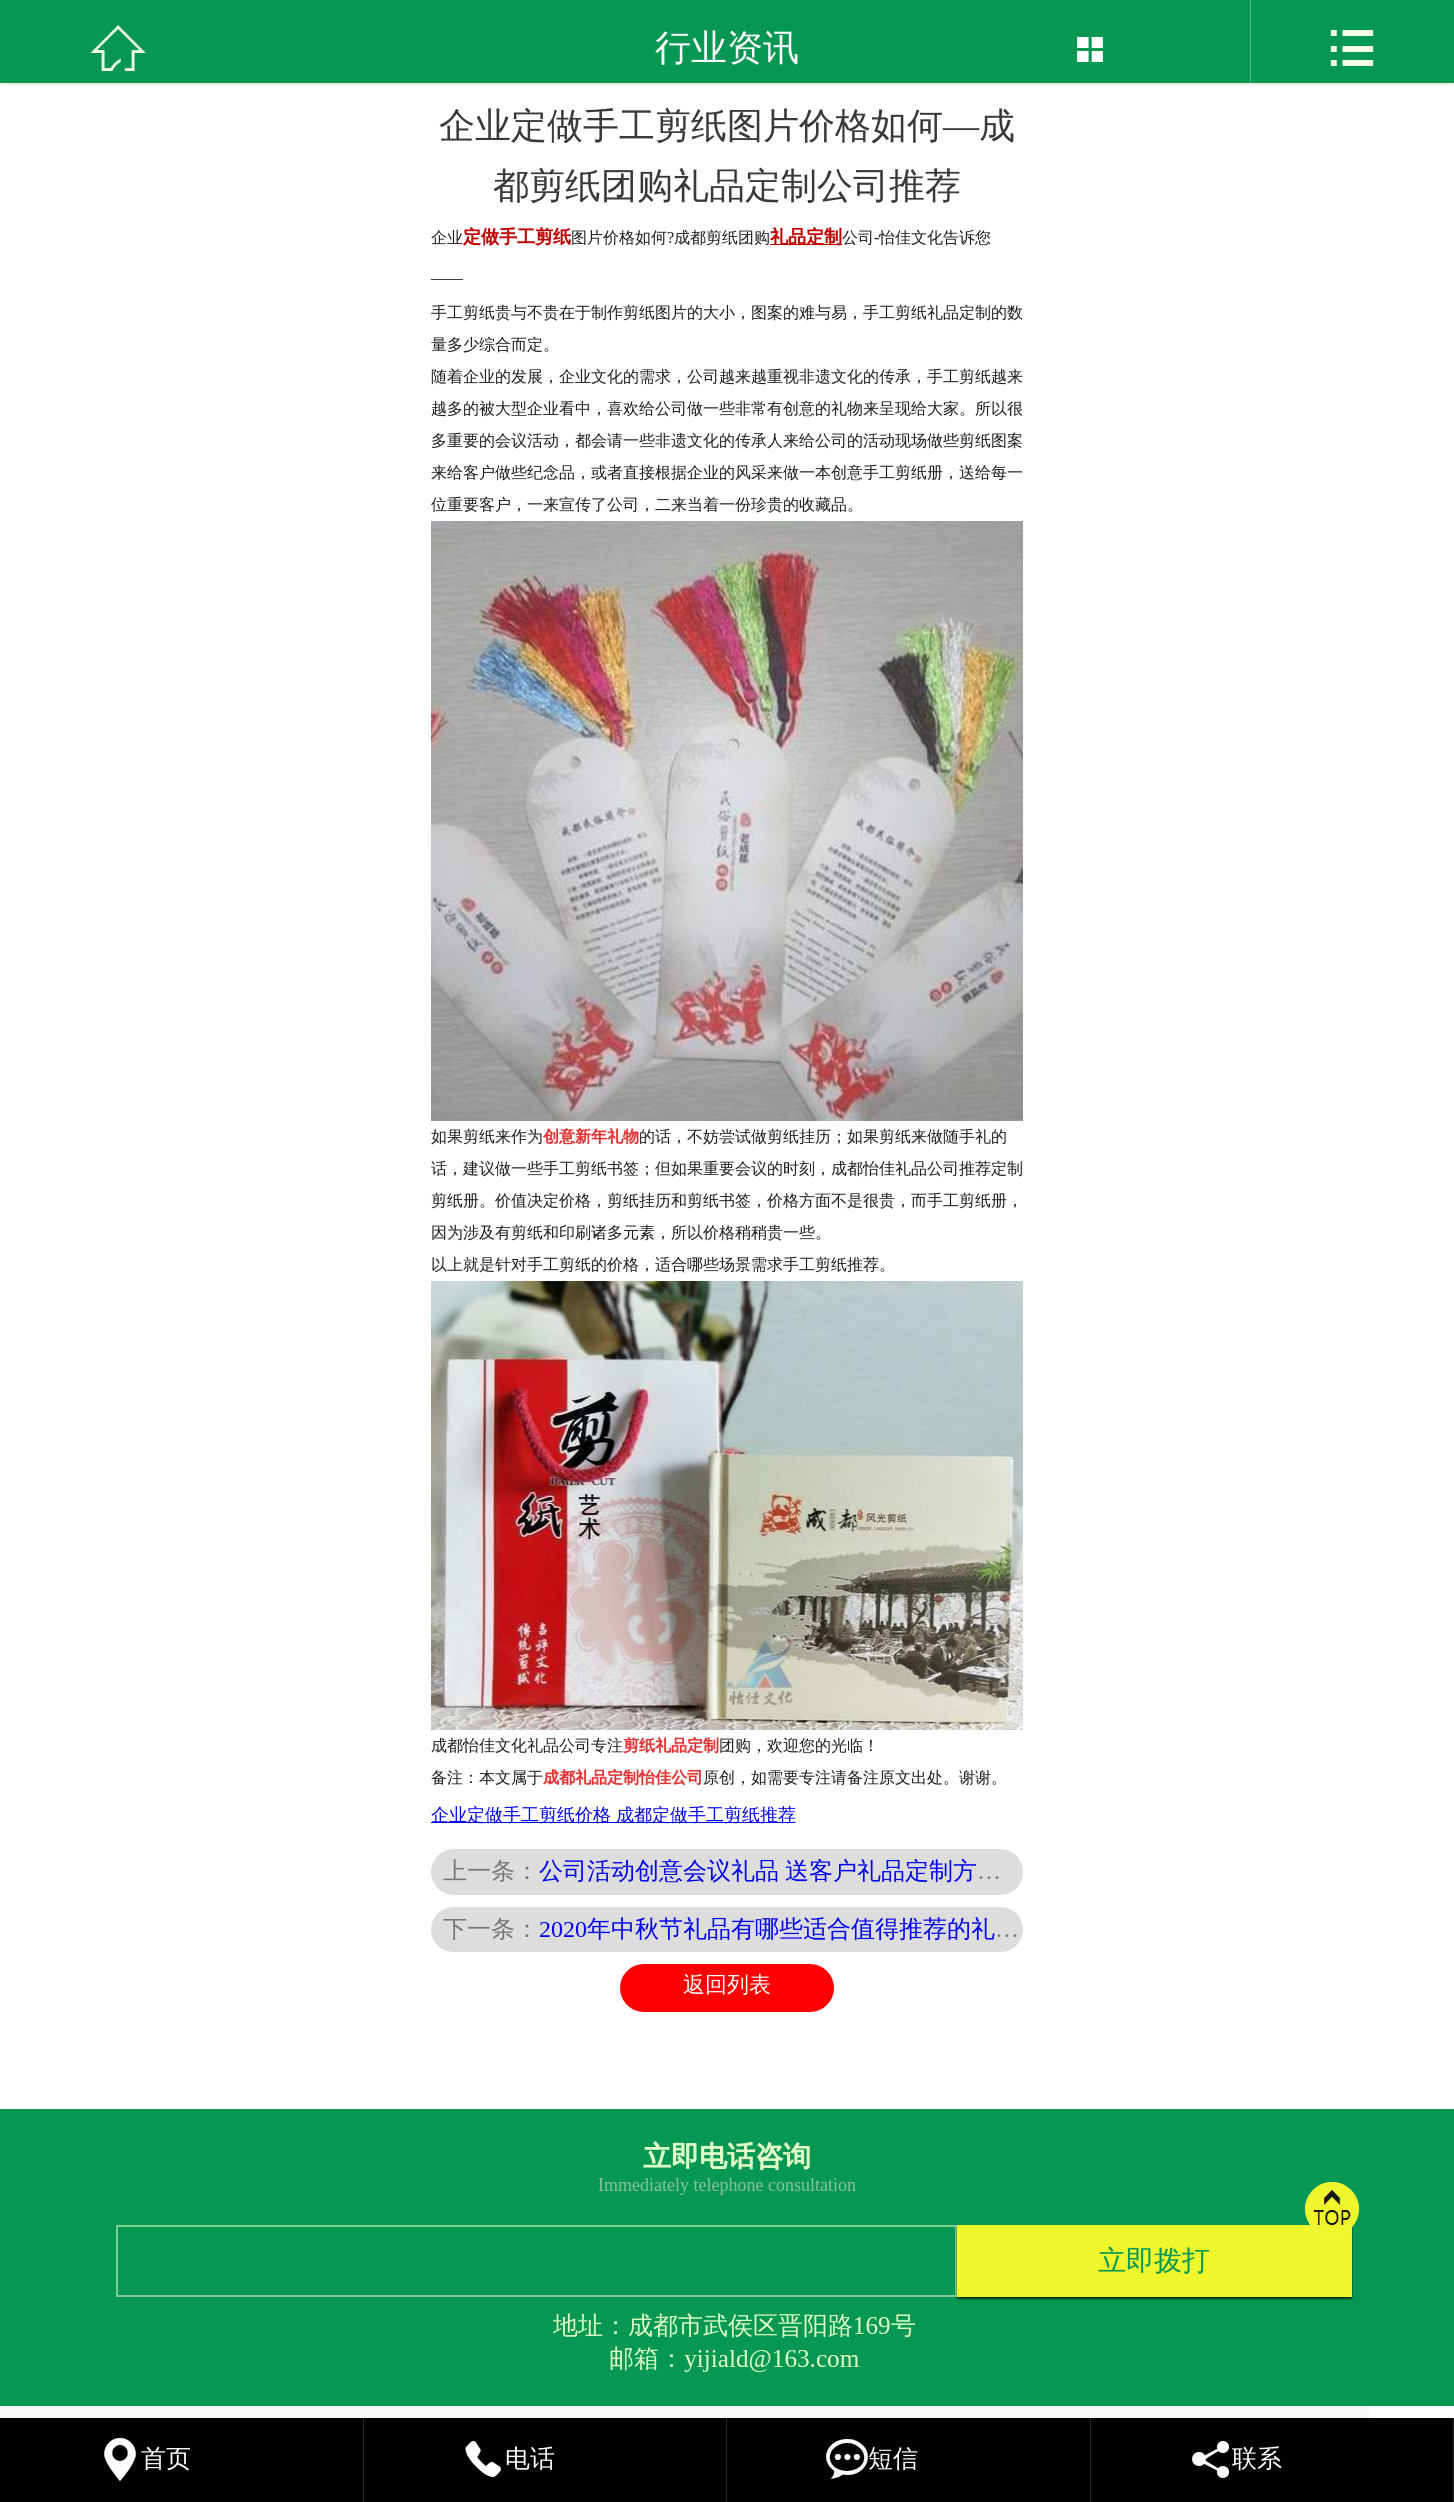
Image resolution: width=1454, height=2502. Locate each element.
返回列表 (727, 1985)
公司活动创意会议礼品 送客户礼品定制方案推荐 (794, 1871)
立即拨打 (1154, 2260)
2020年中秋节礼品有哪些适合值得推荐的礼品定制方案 (827, 1929)
